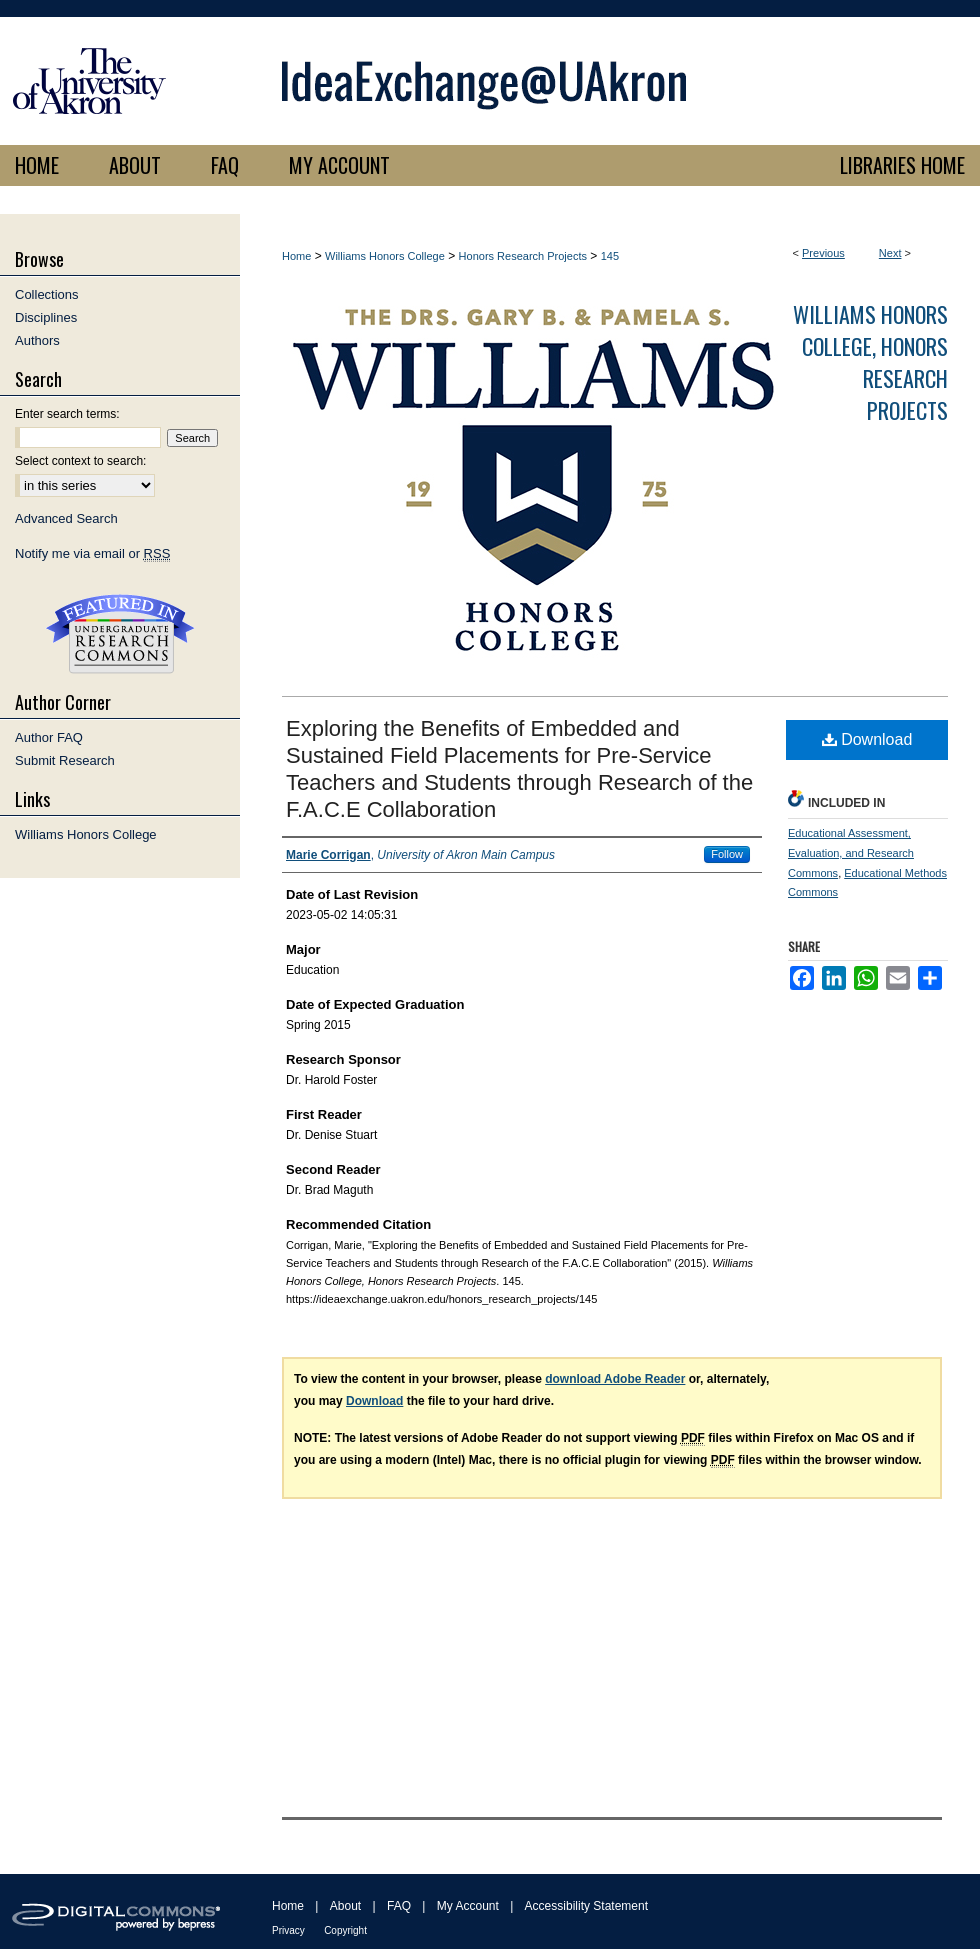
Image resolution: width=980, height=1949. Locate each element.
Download (867, 739)
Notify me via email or (92, 553)
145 (610, 256)
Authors (37, 340)
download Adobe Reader (615, 1379)
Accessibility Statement (586, 1906)
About (345, 1906)
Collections (47, 294)
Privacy (288, 1930)
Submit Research (65, 760)
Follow (727, 854)
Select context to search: (80, 461)
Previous (823, 253)
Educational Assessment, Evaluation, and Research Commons (851, 853)
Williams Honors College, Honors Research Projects (870, 362)
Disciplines (46, 317)
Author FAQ (49, 737)
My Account (468, 1906)
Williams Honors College (385, 256)
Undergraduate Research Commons (120, 634)
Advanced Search (66, 518)
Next (890, 253)
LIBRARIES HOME (902, 165)
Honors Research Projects (523, 256)
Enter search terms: (67, 414)
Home (296, 256)
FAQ (399, 1906)
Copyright (345, 1930)
